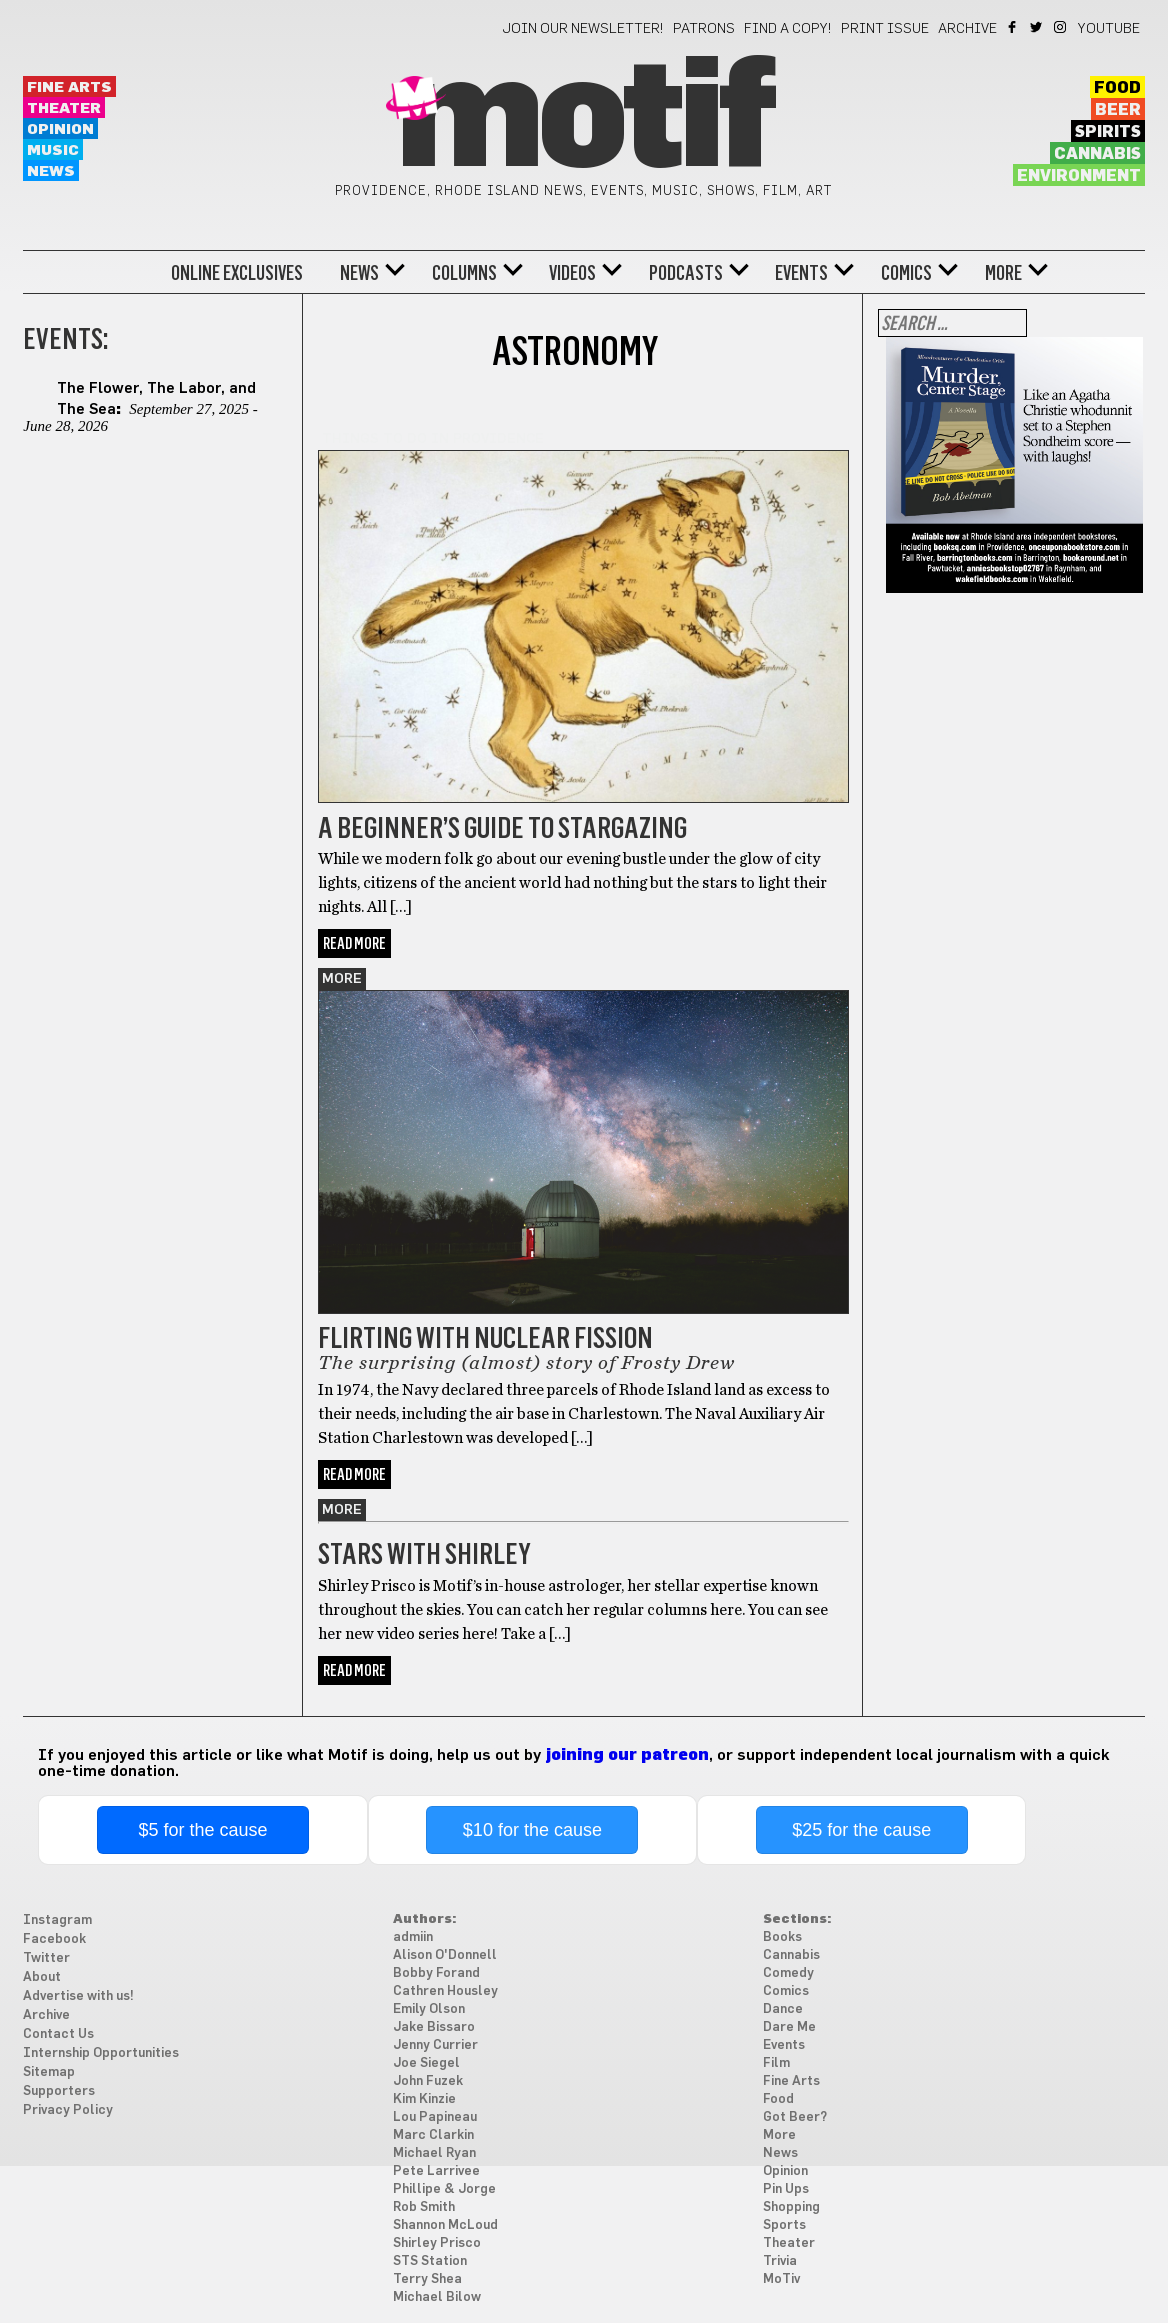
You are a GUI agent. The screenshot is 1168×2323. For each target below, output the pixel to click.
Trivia (780, 2261)
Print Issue (885, 29)
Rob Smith (424, 2207)
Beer (1118, 110)
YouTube (1109, 29)
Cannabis (1097, 154)
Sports (784, 2225)
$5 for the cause (203, 1830)
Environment (1079, 176)
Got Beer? (795, 2117)
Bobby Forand (436, 1973)
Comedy (788, 1973)
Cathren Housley (445, 1991)
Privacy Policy (68, 2110)
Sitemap (49, 2072)
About (42, 1977)
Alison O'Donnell (445, 1955)
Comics (906, 273)
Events (801, 273)
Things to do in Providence (433, 439)
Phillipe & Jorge (444, 2189)
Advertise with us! (78, 1996)
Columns (464, 273)
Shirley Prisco (437, 2243)
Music (53, 150)
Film (776, 2063)
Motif (583, 120)
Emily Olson (429, 2009)
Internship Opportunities (101, 2053)
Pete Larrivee (436, 2171)
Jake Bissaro (434, 2027)
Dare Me (789, 2027)
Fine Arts (69, 87)
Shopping (791, 2207)
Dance (783, 2009)
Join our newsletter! (583, 29)
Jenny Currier (435, 2045)
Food (1117, 88)
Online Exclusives (237, 273)
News (51, 171)
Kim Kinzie (424, 2099)
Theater (64, 108)
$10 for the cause (532, 1830)
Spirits (1108, 132)
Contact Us (58, 2034)
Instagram (1061, 27)
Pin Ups (786, 2189)
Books (782, 1937)
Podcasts (686, 273)
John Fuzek (428, 2081)
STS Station (430, 2261)
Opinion (60, 129)
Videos (572, 273)
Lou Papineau (435, 2117)
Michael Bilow (437, 2297)
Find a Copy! (788, 29)
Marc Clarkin (433, 2135)
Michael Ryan (434, 2153)
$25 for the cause (861, 1830)
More (1003, 273)
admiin (413, 1937)
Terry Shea (427, 2279)
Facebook (1013, 27)
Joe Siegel (426, 2063)
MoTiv (781, 2279)
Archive (967, 29)
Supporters (59, 2091)
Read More (354, 943)
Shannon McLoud (445, 2225)
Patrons (704, 29)
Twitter (1037, 27)
